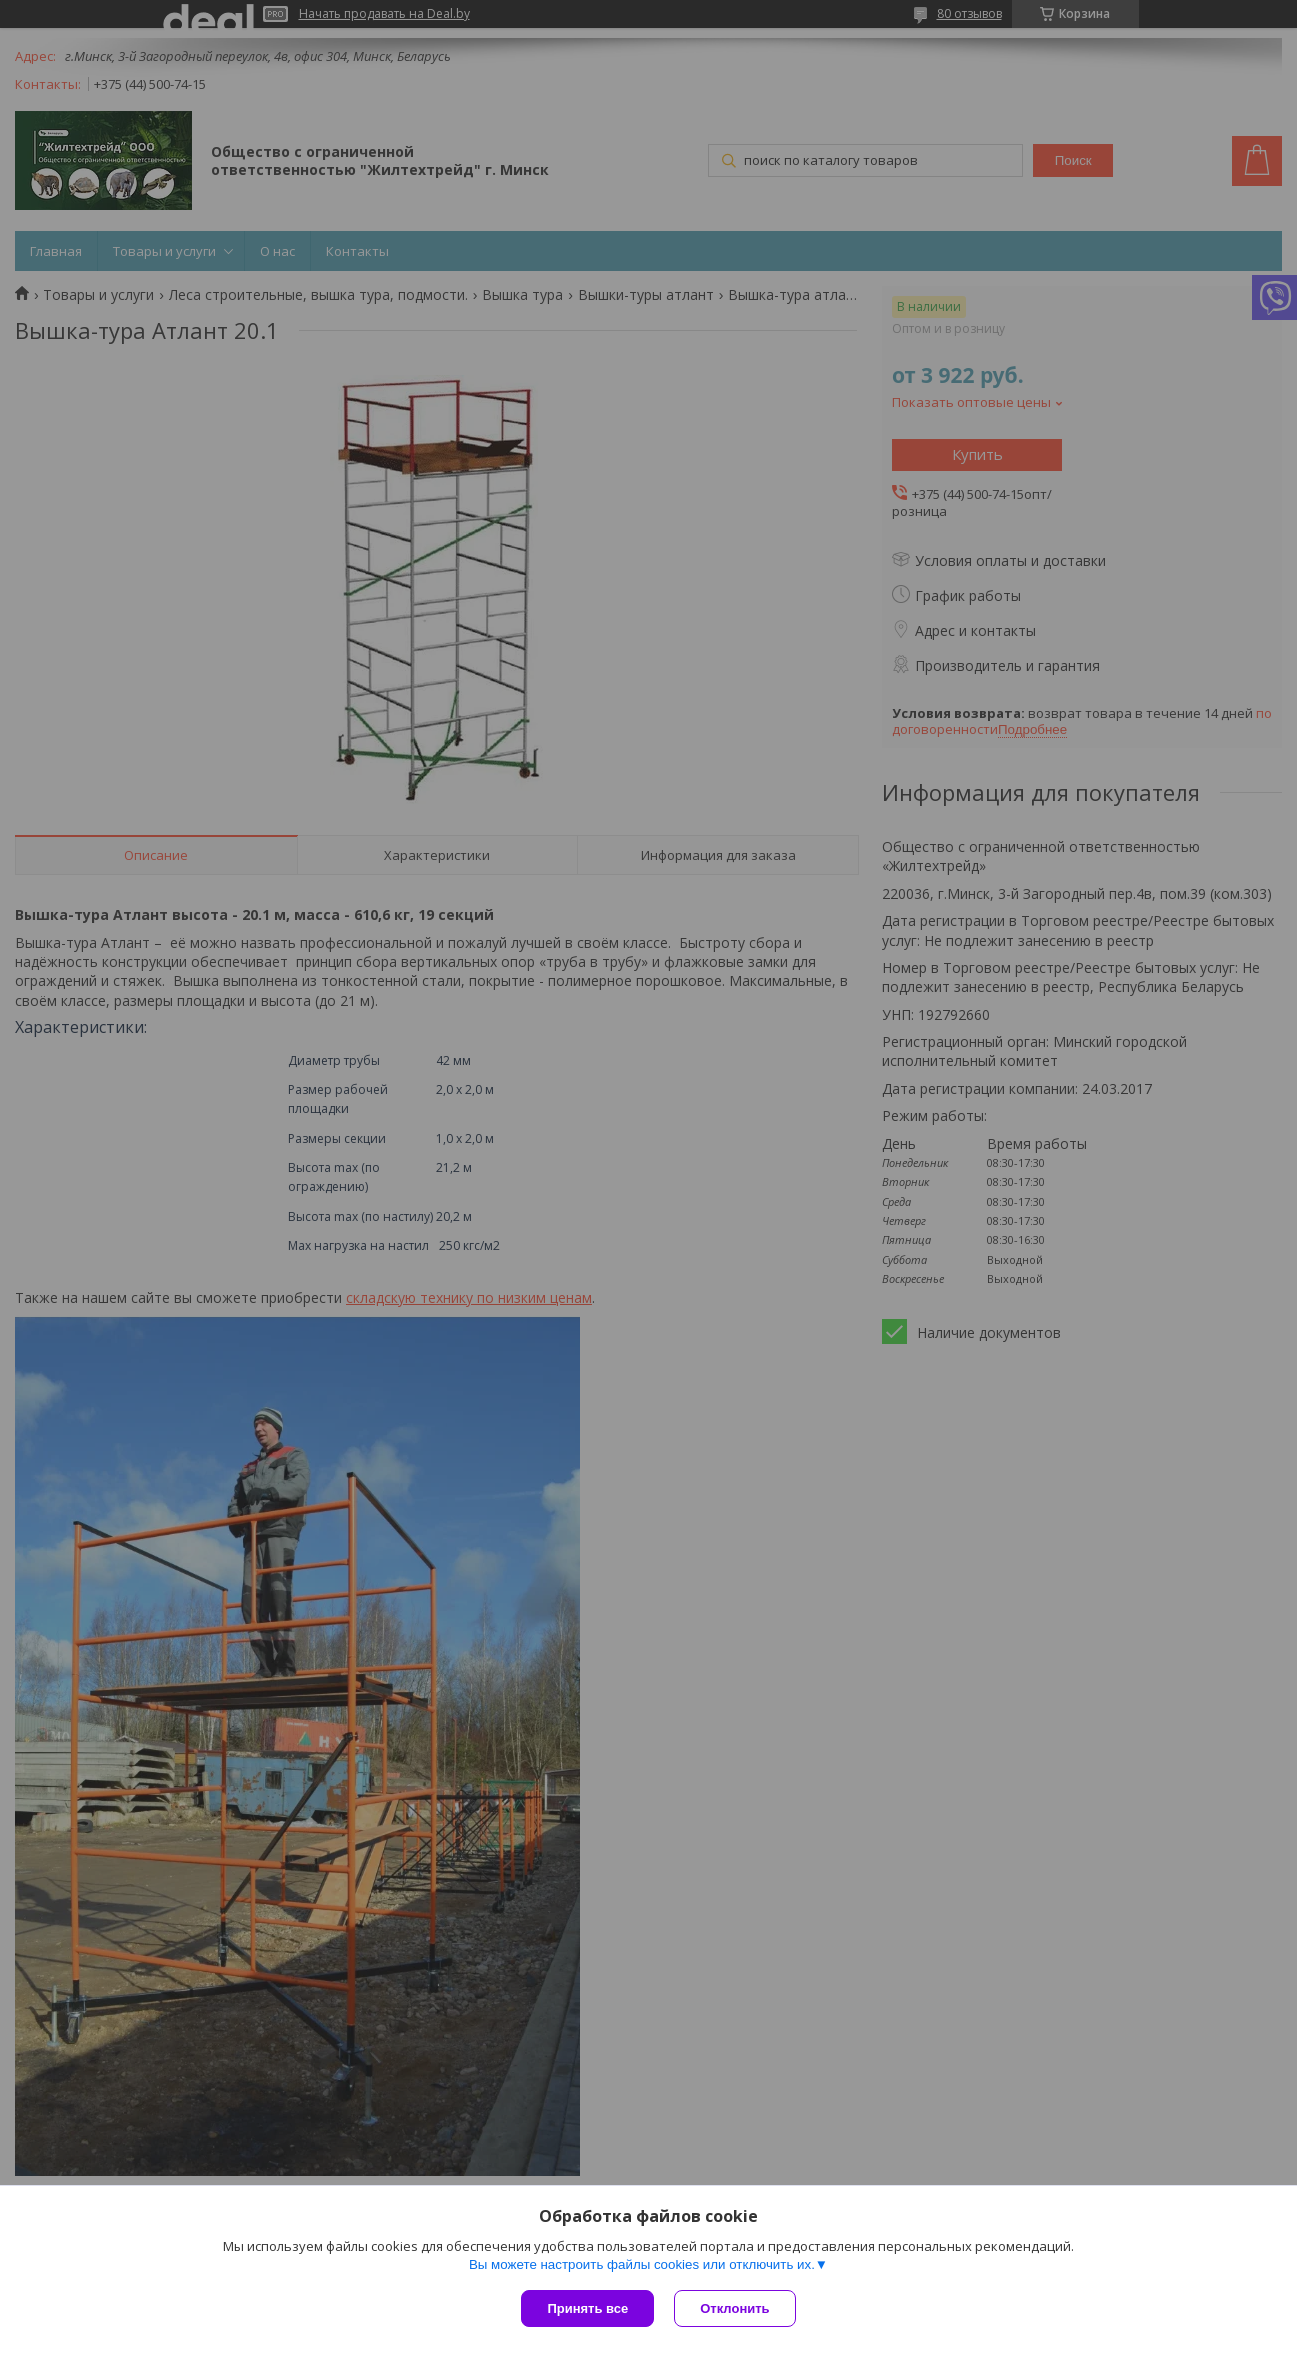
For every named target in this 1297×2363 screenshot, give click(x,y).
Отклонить (734, 2308)
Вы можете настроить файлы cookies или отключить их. (642, 2264)
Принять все (587, 2308)
